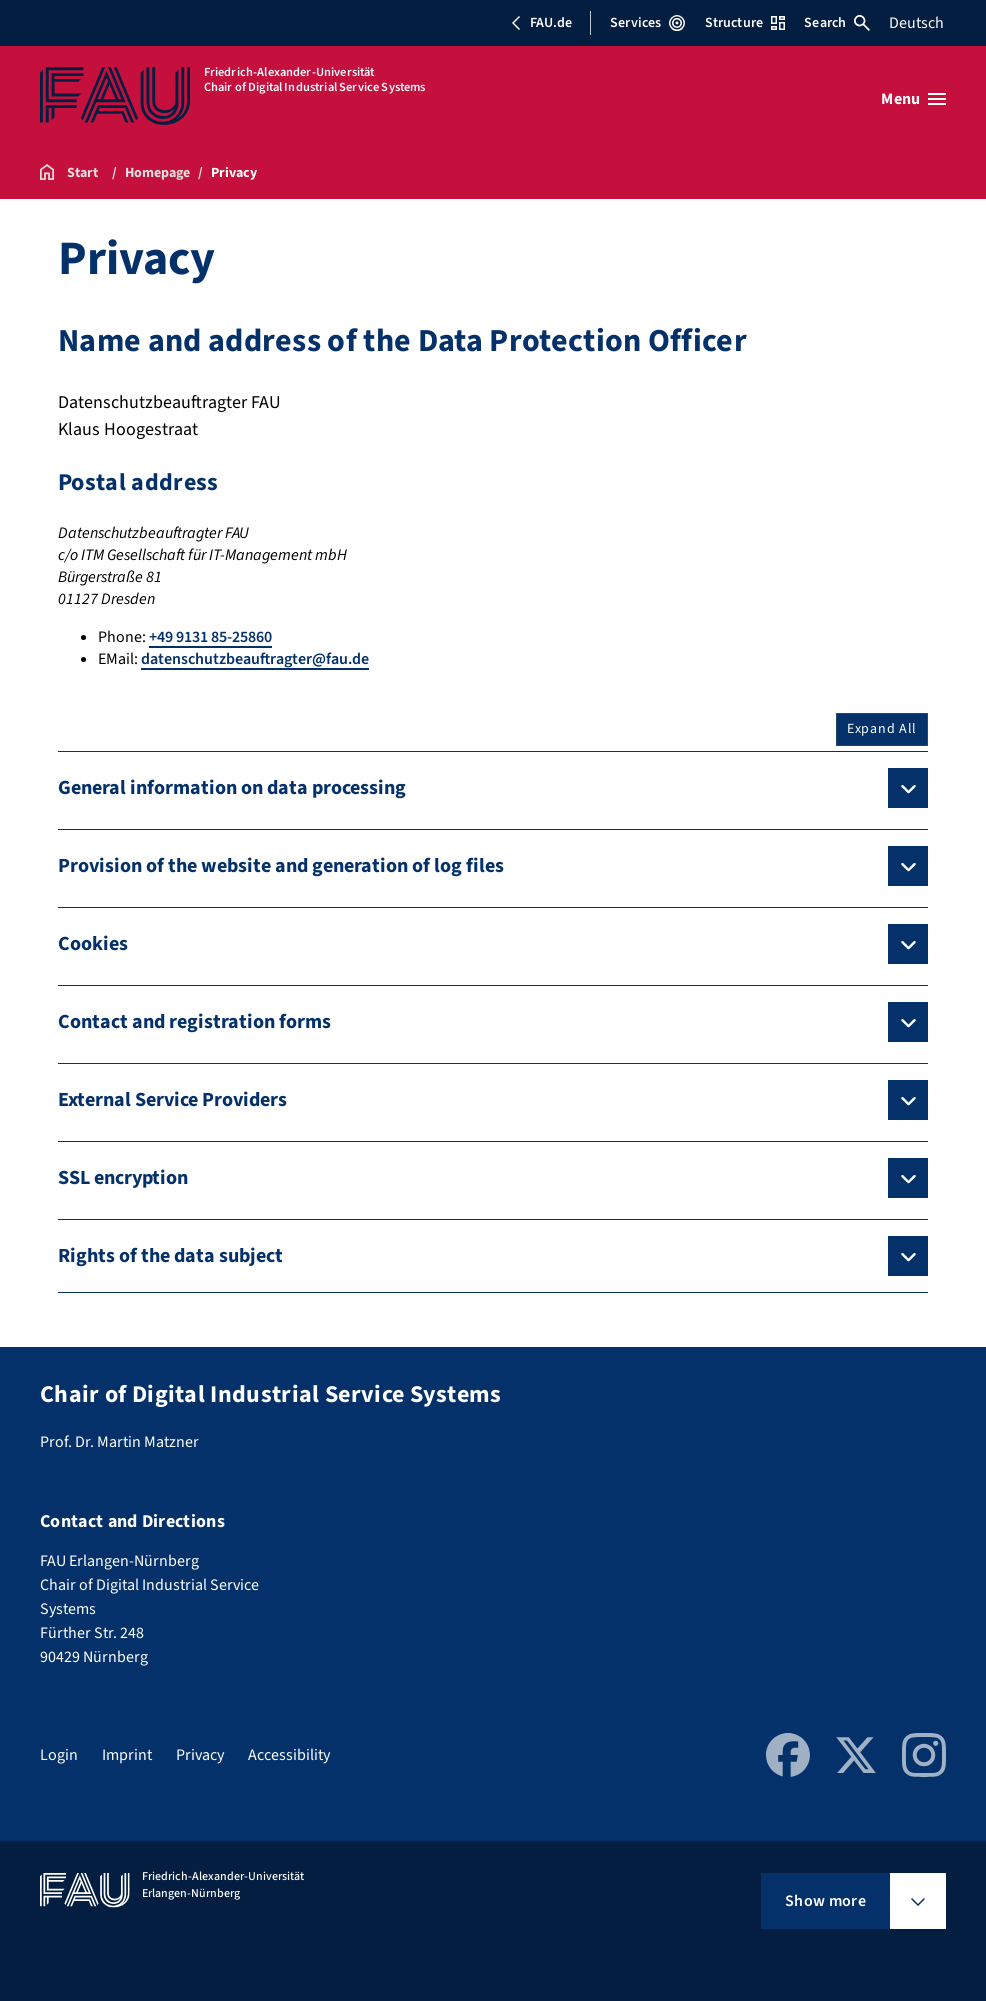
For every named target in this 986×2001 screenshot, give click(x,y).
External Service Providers (172, 1100)
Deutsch (916, 23)
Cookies (93, 944)
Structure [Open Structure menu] (745, 23)
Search (837, 23)
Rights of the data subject (170, 1256)
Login (59, 1755)
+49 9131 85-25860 (210, 637)
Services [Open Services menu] (647, 23)
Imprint (127, 1755)
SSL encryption (123, 1178)
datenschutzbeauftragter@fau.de (255, 659)
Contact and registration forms (194, 1022)
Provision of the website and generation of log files (281, 866)
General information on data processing (232, 788)
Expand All (882, 729)
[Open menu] (913, 99)
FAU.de (541, 23)
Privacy (200, 1755)
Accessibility (289, 1755)
